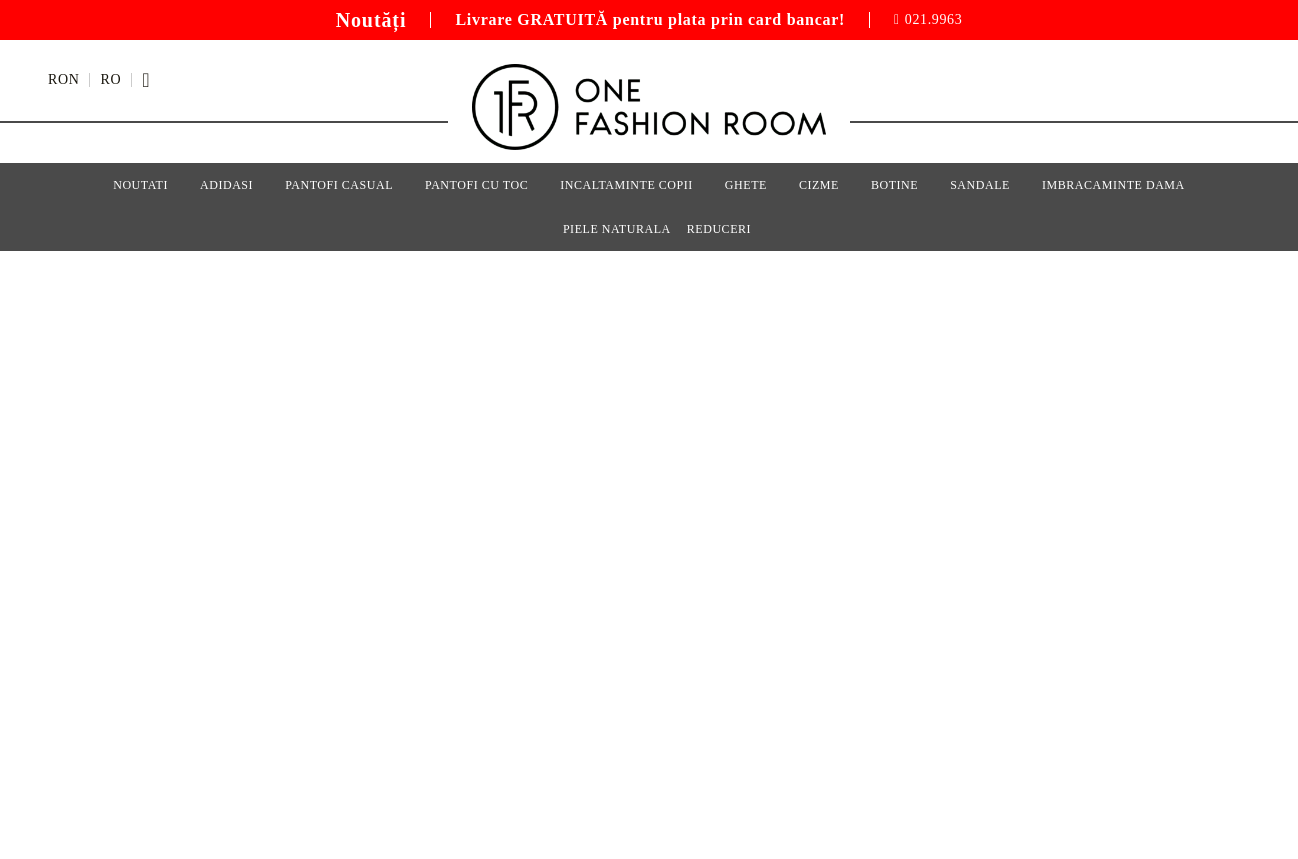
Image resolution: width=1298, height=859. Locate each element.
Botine (894, 185)
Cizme (819, 185)
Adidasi (226, 185)
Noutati (140, 185)
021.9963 (934, 20)
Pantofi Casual (339, 185)
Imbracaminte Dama (1113, 185)
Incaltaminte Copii (626, 185)
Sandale (980, 185)
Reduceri (719, 229)
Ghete (746, 185)
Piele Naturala (617, 229)
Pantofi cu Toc (476, 185)
